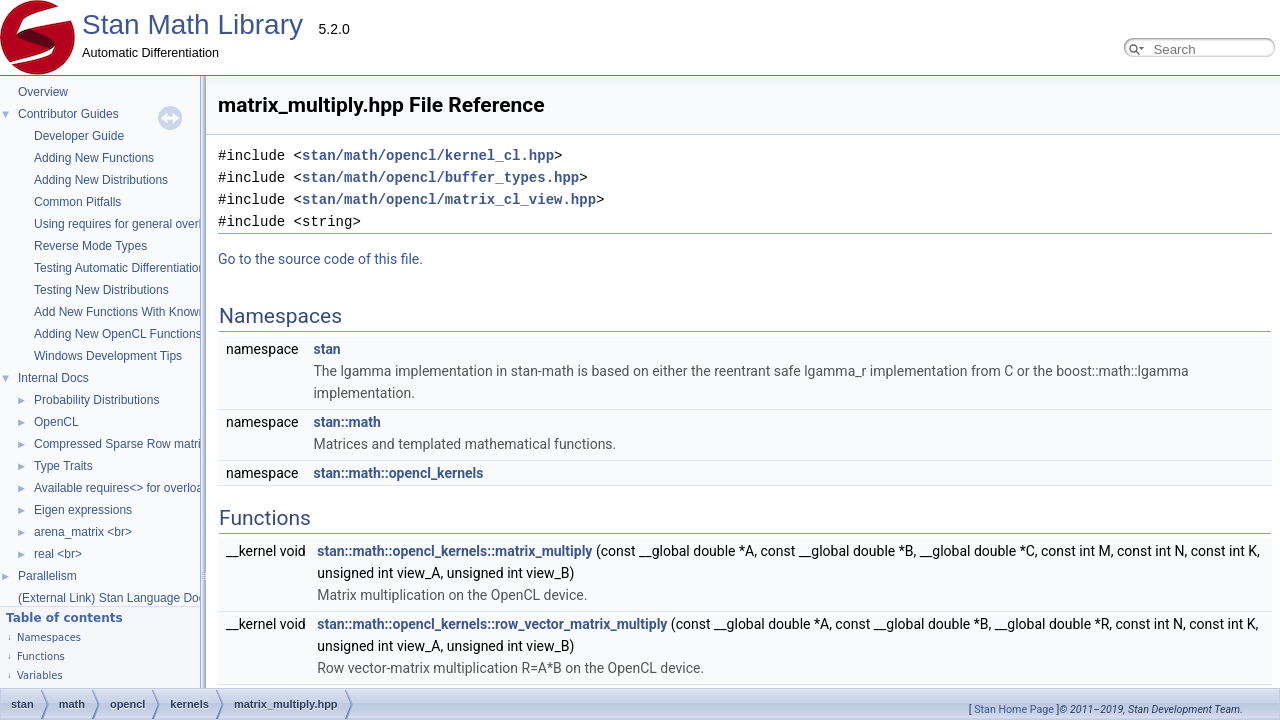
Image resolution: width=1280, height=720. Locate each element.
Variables (40, 675)
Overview (43, 92)
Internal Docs (53, 378)
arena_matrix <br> (83, 532)
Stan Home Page (1014, 709)
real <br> (58, 554)
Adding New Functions (94, 158)
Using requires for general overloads (130, 224)
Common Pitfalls (77, 202)
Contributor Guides (68, 114)
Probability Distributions (96, 400)
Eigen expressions (83, 510)
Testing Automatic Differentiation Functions (147, 268)
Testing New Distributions (101, 290)
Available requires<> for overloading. (131, 488)
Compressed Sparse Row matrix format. (140, 444)
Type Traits (63, 466)
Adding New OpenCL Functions (118, 334)
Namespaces (49, 637)
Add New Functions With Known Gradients (147, 312)
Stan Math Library (192, 24)
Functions (41, 656)
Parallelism (47, 576)
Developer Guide (79, 136)
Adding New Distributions (101, 180)
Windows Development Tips (108, 356)
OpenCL (56, 422)
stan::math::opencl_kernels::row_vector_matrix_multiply (292, 602)
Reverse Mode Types (90, 246)
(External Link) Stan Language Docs (114, 598)
